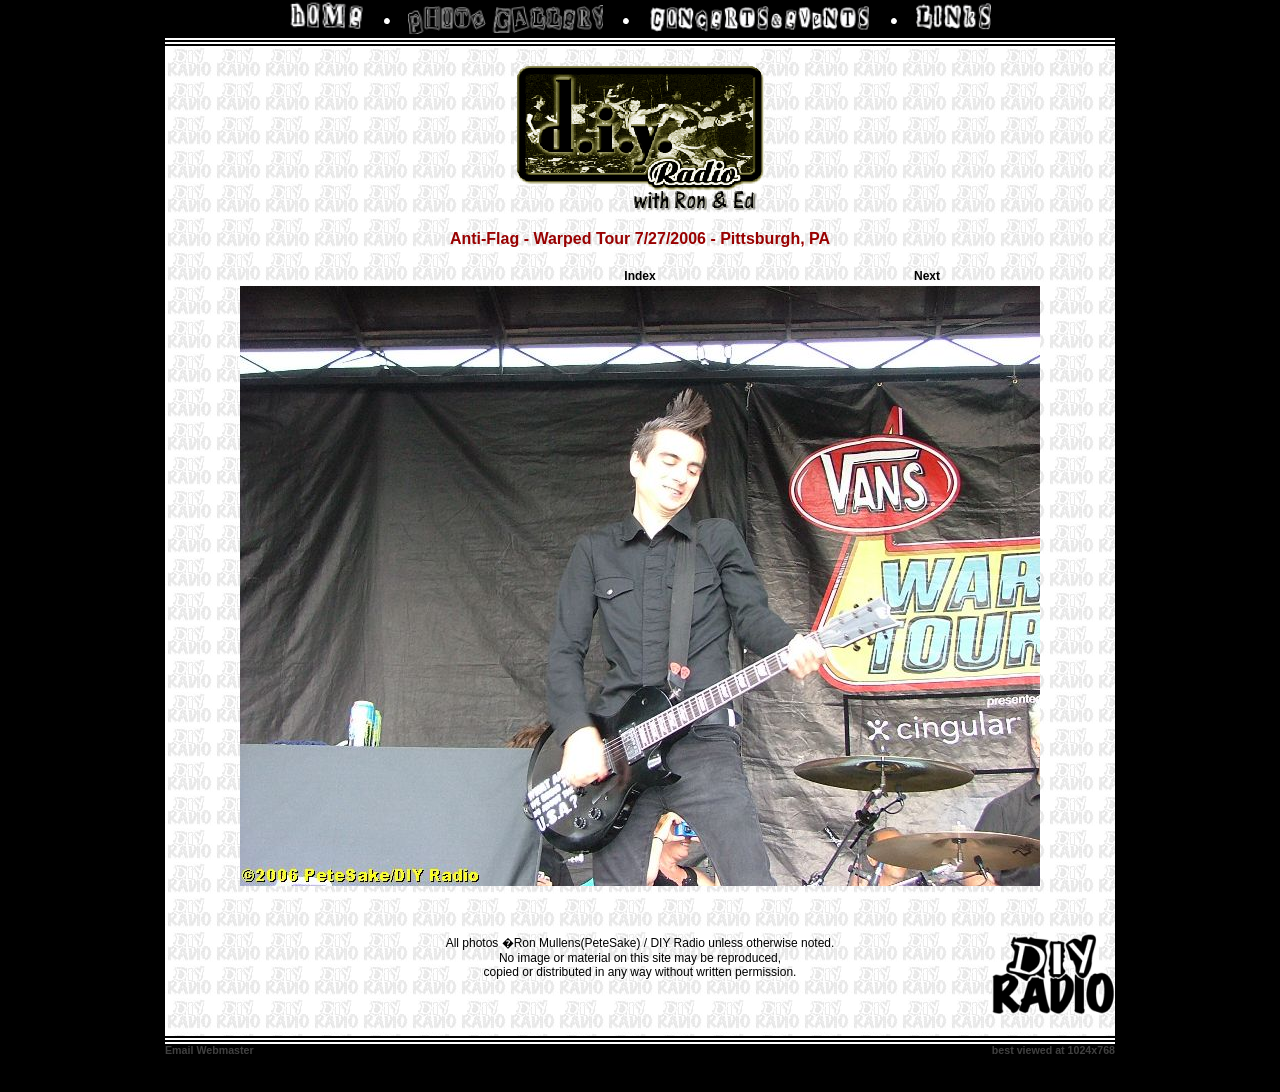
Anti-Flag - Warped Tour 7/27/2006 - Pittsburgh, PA (640, 238)
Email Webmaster (209, 1050)
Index (639, 276)
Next (927, 276)
